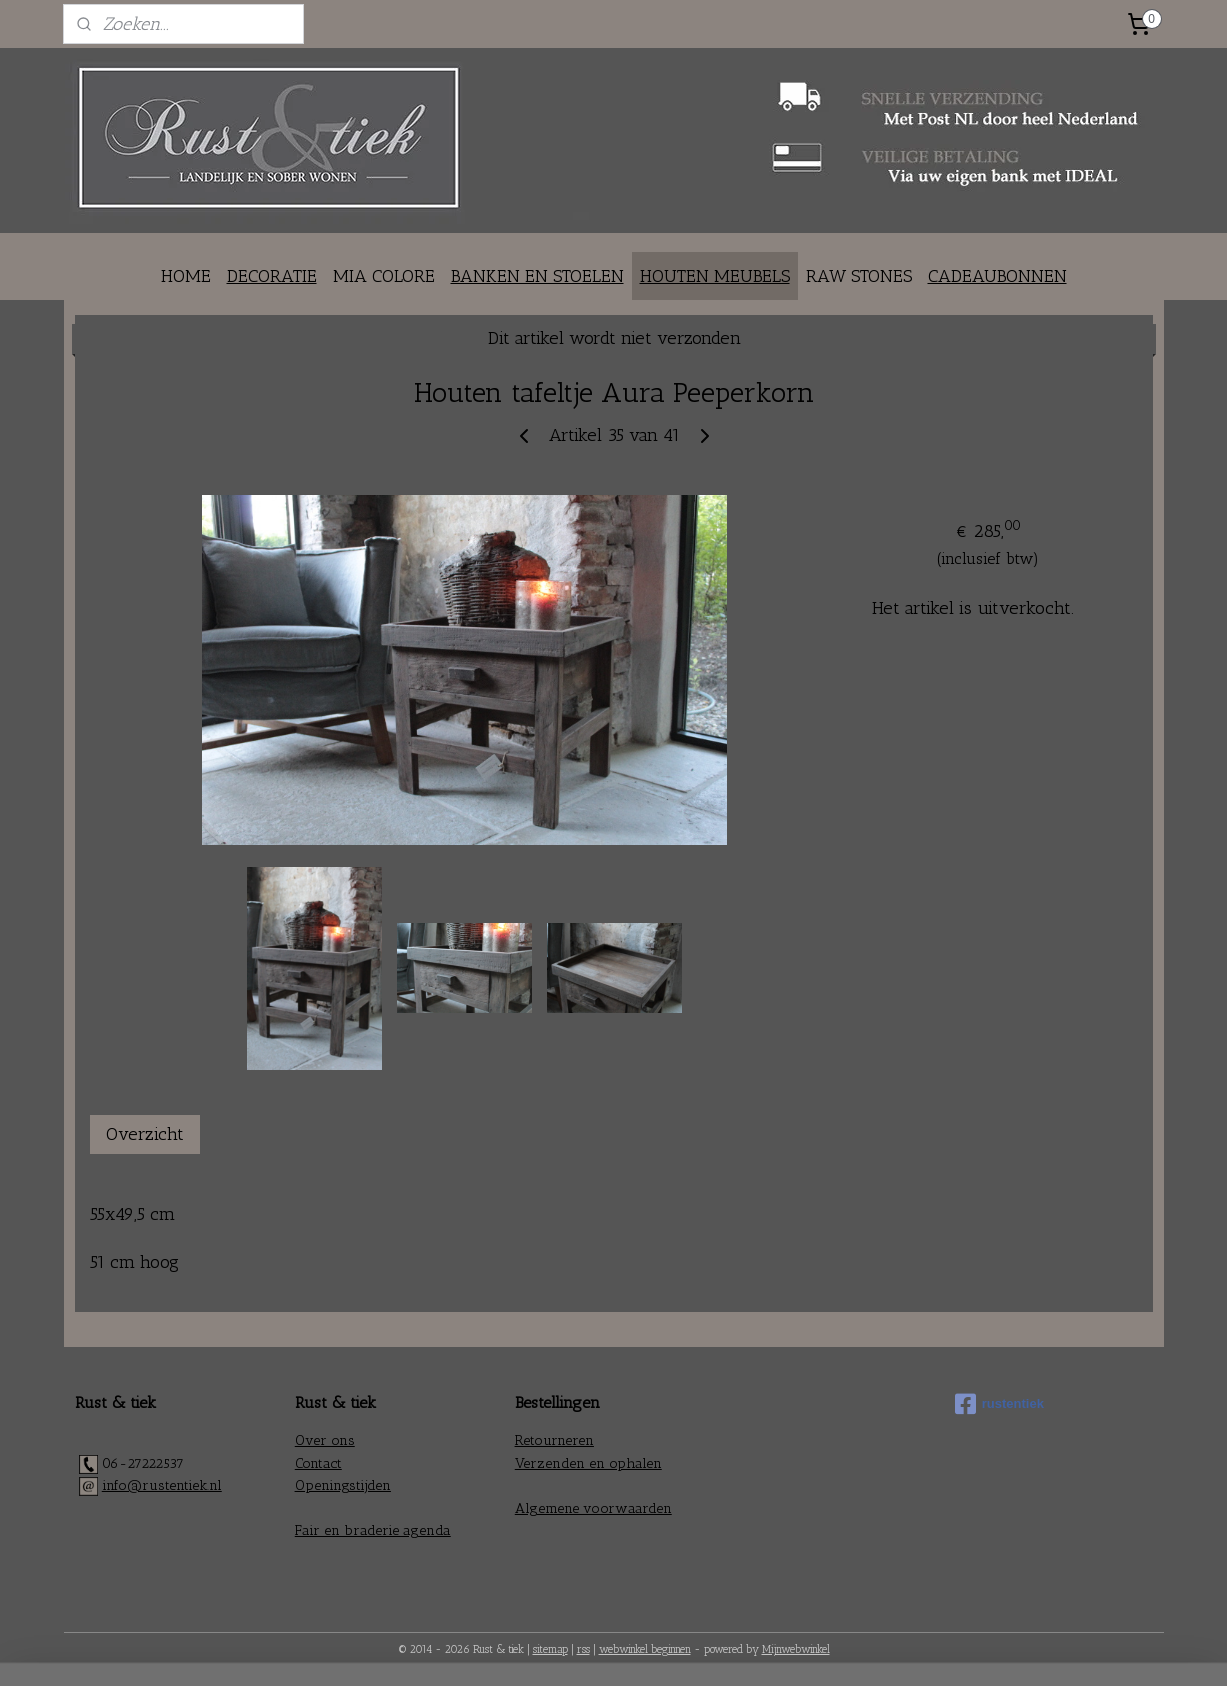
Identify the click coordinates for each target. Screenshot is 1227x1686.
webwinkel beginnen (645, 1649)
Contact (318, 1463)
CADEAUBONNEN (997, 276)
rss (583, 1649)
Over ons (325, 1440)
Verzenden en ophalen (588, 1463)
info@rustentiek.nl (162, 1485)
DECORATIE (272, 276)
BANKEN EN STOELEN (537, 276)
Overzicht (145, 1134)
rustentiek (999, 1404)
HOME (186, 276)
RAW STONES (859, 276)
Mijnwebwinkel (796, 1649)
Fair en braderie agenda (373, 1530)
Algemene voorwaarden (593, 1508)
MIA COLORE (384, 276)
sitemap (550, 1649)
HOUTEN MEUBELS (715, 276)
